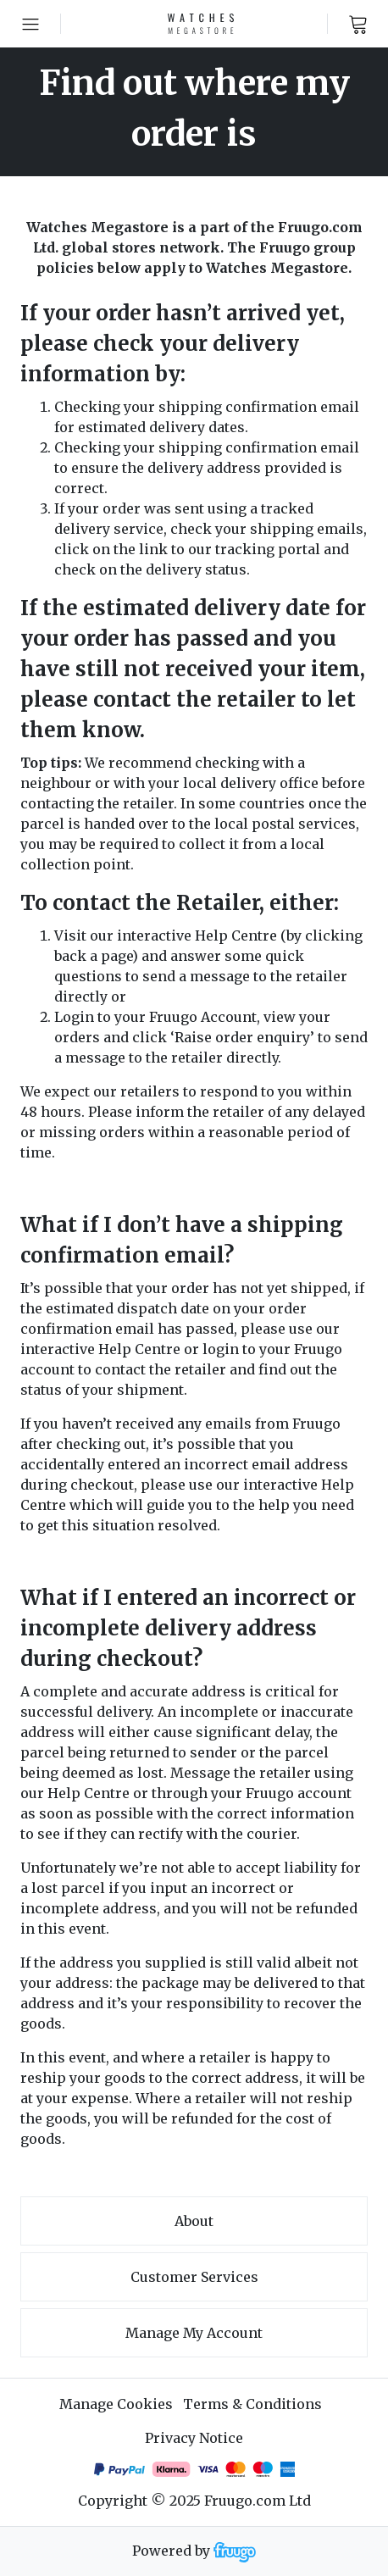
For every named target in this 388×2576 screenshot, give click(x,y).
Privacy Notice (194, 2437)
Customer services (194, 2276)
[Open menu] (30, 23)
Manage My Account (194, 2332)
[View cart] (357, 23)
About (194, 2220)
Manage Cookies (116, 2404)
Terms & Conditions (252, 2404)
